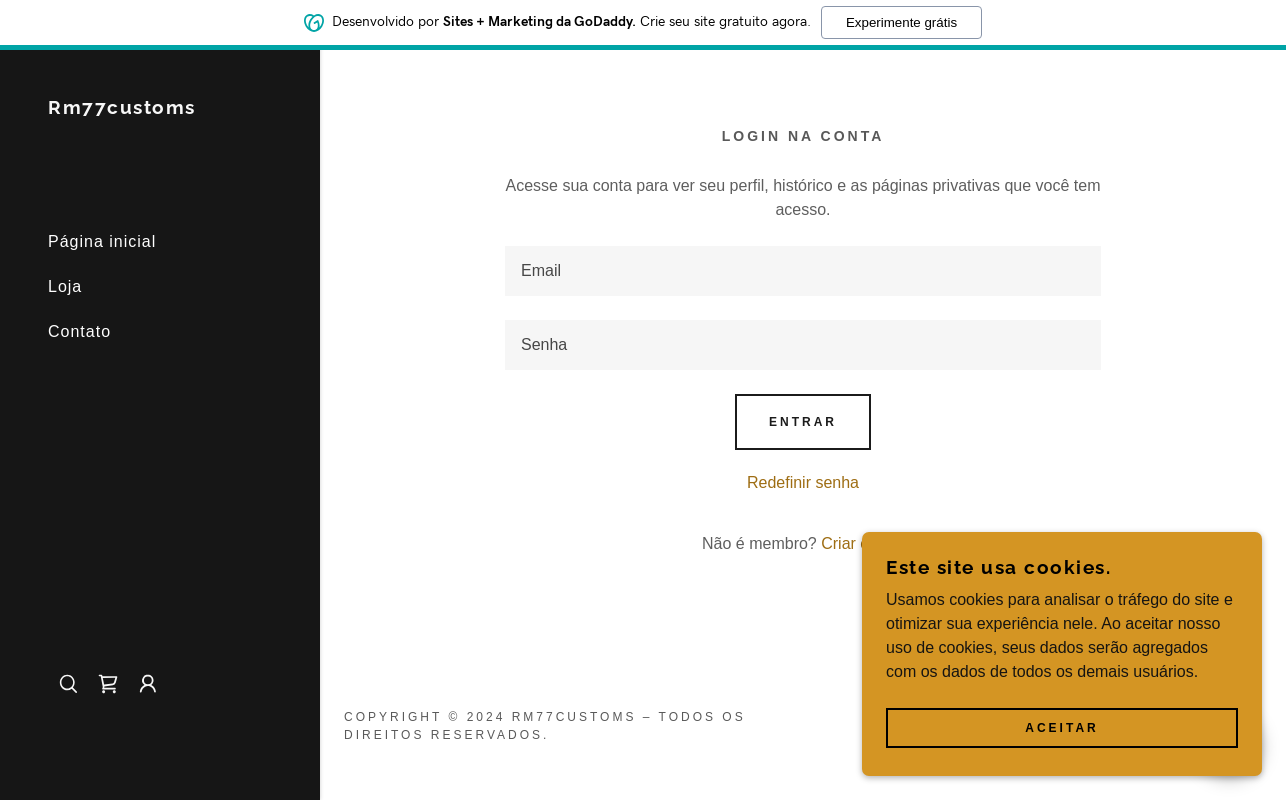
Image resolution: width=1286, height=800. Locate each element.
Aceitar (1061, 728)
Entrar (803, 422)
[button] (148, 684)
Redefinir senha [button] (803, 482)
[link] (122, 108)
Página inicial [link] (102, 241)
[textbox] (803, 271)
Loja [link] (65, 286)
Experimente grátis (901, 21)
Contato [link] (79, 331)
